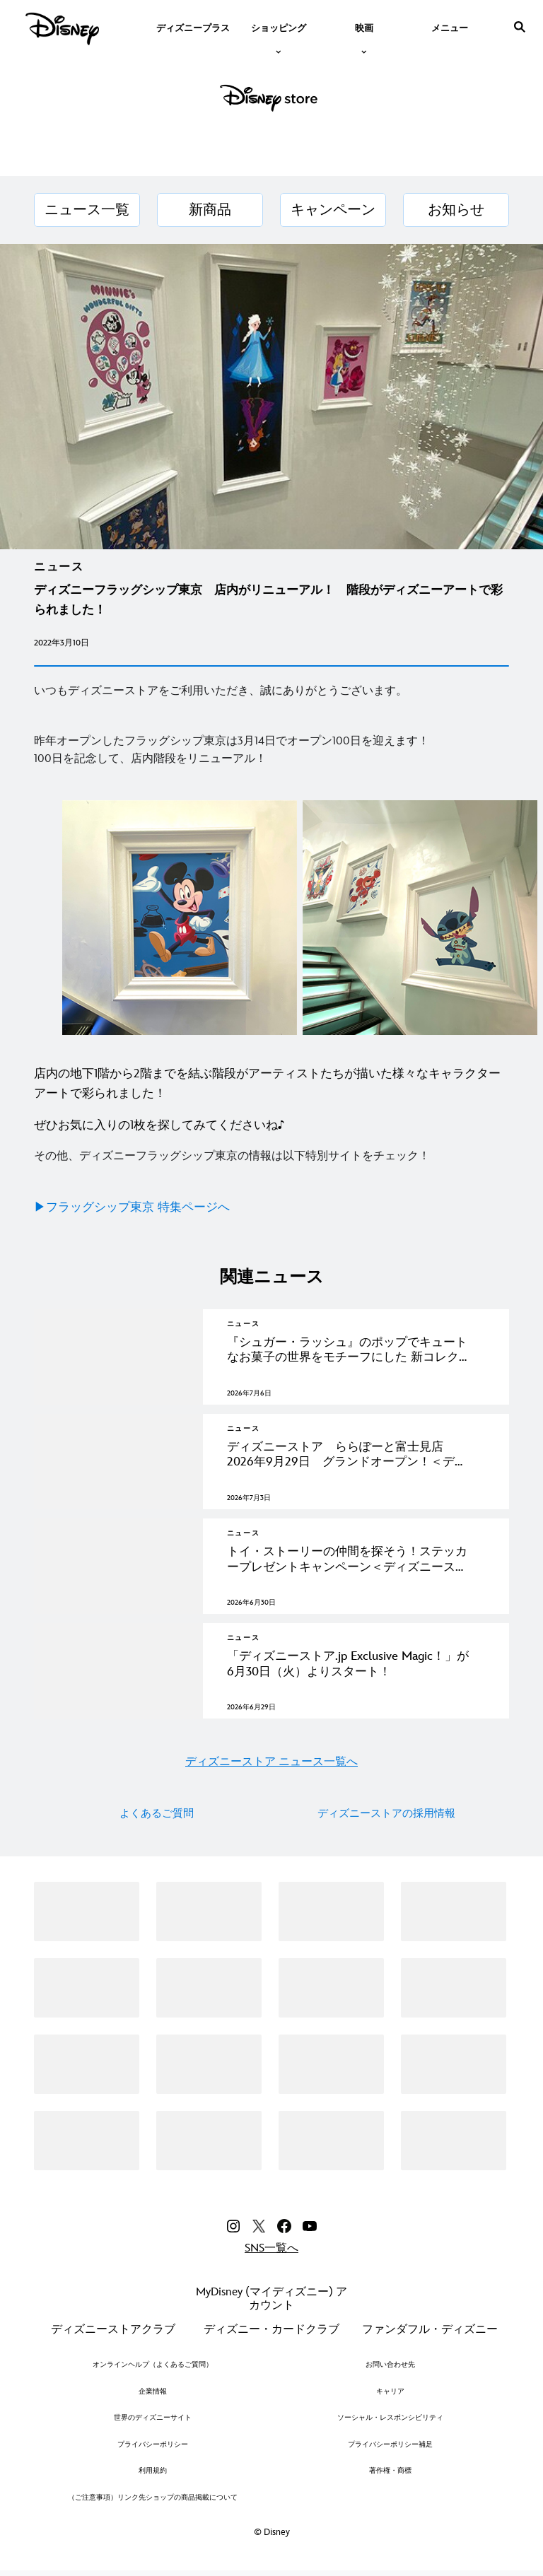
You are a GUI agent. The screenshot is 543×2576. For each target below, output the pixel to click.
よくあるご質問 (156, 1813)
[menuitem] (193, 26)
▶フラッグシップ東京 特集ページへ (132, 1207)
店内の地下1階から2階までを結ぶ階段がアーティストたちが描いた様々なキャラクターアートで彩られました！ (267, 1084)
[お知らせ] (456, 210)
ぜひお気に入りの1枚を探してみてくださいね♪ (159, 1125)
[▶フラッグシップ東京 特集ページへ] (271, 1207)
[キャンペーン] (333, 210)
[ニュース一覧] (87, 210)
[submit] (520, 26)
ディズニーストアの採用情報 (386, 1813)
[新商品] (210, 210)
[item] (278, 26)
